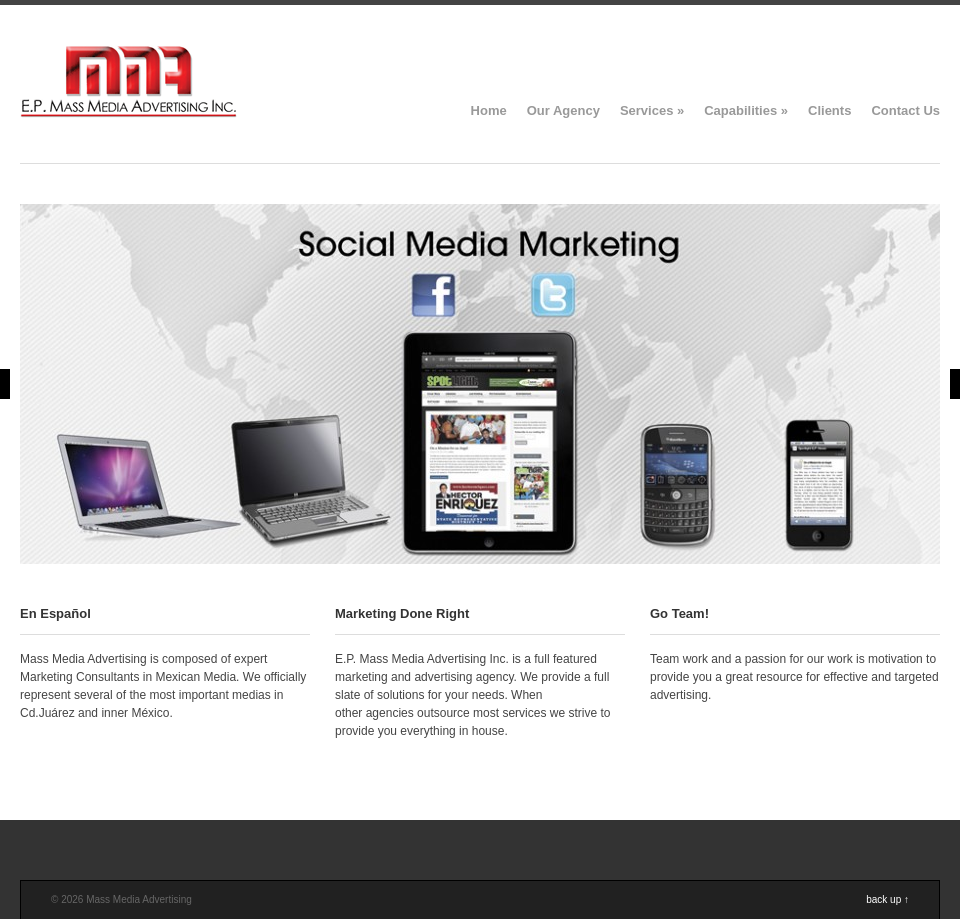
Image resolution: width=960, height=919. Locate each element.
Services (652, 110)
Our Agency (563, 110)
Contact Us (905, 110)
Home (489, 110)
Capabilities (746, 110)
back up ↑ (887, 899)
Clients (829, 110)
